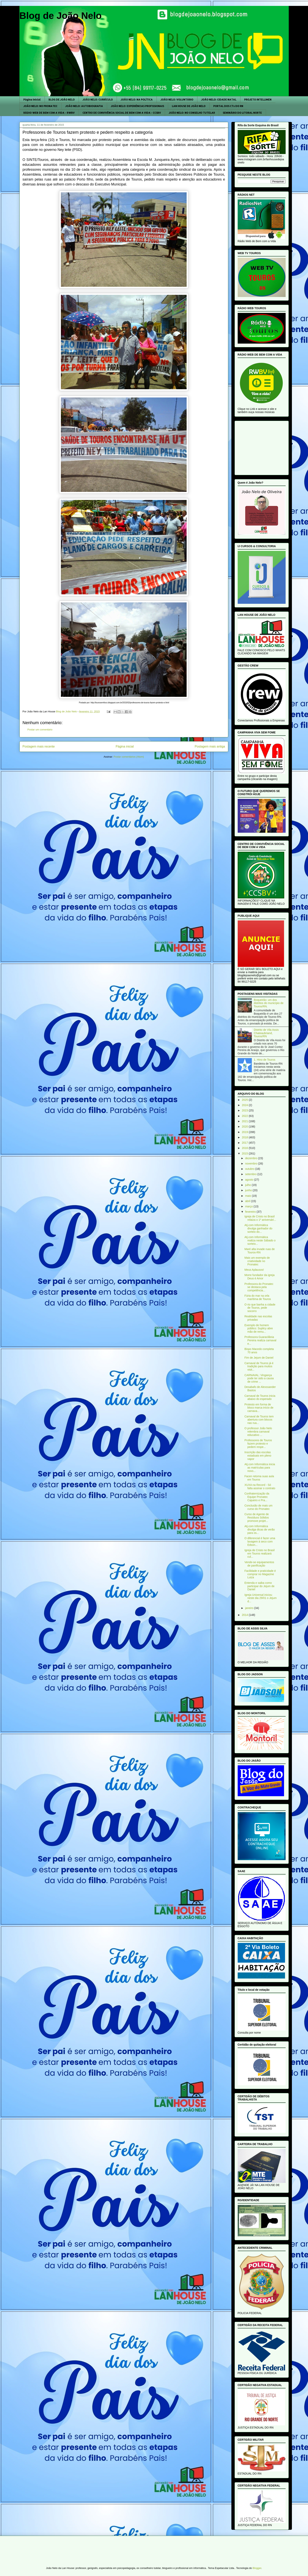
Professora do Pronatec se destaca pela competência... (258, 1287)
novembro (251, 1163)
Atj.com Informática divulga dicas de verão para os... (259, 1529)
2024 (245, 1105)
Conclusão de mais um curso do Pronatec (258, 1507)
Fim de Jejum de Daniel (258, 1357)
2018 (245, 1137)
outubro (250, 1168)
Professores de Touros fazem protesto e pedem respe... (258, 1443)
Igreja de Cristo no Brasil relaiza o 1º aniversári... (260, 1218)
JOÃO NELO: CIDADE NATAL (218, 99)
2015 (245, 1153)
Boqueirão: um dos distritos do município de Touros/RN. (268, 1003)
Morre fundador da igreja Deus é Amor (259, 1276)
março (249, 1206)
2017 (245, 1142)
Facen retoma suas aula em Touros (259, 1478)
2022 (245, 1115)
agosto (249, 1179)
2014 (245, 1614)
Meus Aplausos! (254, 1269)
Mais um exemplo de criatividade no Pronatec (257, 1261)
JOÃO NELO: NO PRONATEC (40, 106)
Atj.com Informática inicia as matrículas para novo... (259, 1467)
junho (249, 1190)
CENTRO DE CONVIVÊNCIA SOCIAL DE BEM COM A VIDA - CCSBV (121, 112)
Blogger (257, 2568)
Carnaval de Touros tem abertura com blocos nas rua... (258, 1420)
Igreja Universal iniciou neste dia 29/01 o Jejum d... (260, 1598)
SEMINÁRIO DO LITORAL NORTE (242, 112)
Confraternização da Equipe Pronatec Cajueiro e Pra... (256, 1497)
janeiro (249, 1608)
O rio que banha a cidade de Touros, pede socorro (259, 1308)
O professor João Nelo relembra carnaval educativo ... (258, 1431)
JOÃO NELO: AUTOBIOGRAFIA (84, 106)
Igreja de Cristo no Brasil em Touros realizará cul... (259, 1553)
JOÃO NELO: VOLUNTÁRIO (176, 99)
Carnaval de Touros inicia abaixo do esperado (259, 1397)
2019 (245, 1132)
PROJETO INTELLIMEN (257, 99)
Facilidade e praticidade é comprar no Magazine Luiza (260, 1574)
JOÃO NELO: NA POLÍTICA (137, 99)
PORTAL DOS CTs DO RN (228, 106)
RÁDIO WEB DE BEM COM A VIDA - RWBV (49, 112)
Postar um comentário (40, 729)
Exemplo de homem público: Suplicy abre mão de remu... (258, 1328)
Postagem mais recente (39, 746)
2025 (245, 1099)
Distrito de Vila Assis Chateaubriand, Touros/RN (266, 1033)
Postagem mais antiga (210, 746)
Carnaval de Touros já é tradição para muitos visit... (258, 1366)
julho (248, 1185)
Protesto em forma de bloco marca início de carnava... (258, 1408)
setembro (251, 1174)
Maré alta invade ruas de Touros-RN (259, 1250)
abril (248, 1201)
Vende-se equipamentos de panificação (259, 1564)
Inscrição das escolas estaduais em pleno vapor (257, 1455)
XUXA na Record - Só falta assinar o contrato (259, 1486)
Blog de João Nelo (60, 15)
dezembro (251, 1158)
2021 (245, 1121)
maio (248, 1195)
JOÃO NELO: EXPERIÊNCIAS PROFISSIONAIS (137, 106)
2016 (245, 1148)
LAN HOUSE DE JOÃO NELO (188, 106)
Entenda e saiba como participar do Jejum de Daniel (259, 1586)
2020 (245, 1126)
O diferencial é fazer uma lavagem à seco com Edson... (259, 1541)
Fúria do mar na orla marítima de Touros (257, 1297)
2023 (245, 1110)
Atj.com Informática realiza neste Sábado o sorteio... (259, 1240)
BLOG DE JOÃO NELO (62, 99)
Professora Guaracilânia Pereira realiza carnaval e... (260, 1340)
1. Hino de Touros (264, 1059)
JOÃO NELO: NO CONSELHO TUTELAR (192, 112)
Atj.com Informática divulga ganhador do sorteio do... (258, 1228)
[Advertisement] (262, 446)
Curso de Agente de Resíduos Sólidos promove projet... (256, 1517)
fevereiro (251, 1211)
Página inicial (32, 99)
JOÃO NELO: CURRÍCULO (97, 99)
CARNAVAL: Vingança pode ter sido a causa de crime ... (259, 1378)
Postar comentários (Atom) (129, 756)
